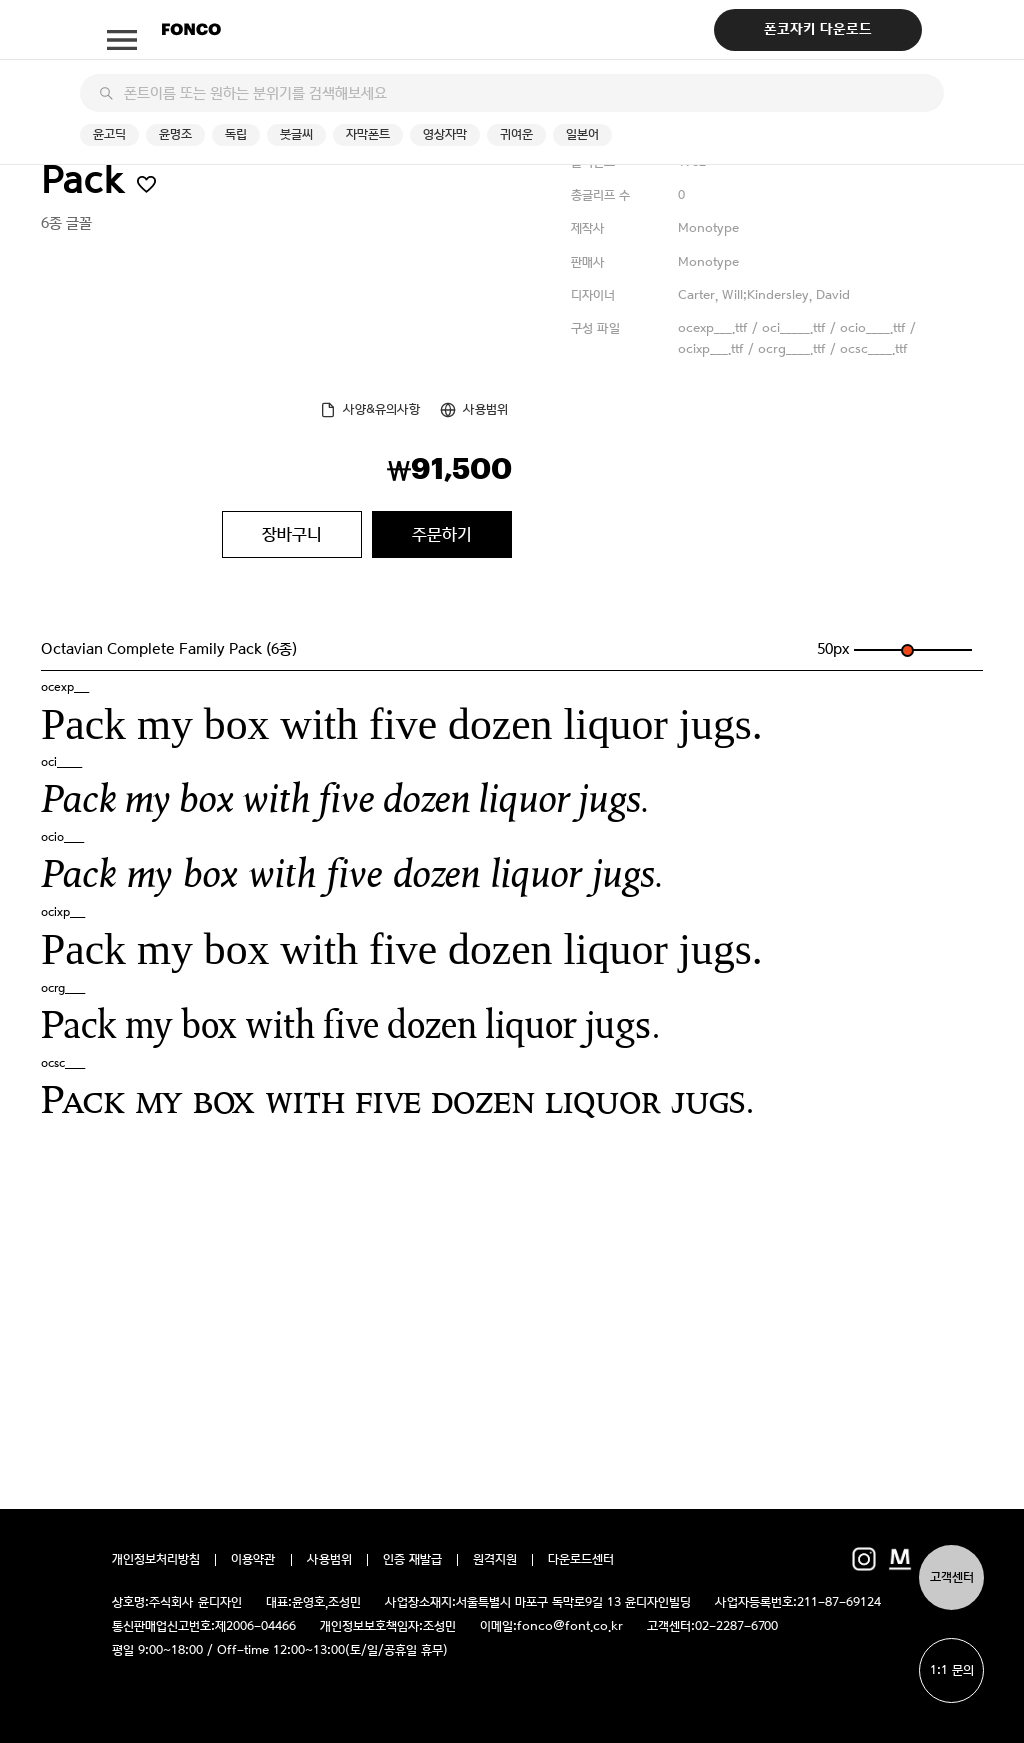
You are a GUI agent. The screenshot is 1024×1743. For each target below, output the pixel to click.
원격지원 (495, 1560)
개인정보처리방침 (156, 1560)
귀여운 (516, 134)
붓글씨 (296, 134)
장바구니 (292, 534)
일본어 (582, 134)
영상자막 (445, 134)
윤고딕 (109, 134)
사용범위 (485, 409)
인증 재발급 (412, 1560)
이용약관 (253, 1560)
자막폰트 (368, 134)
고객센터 (952, 1577)
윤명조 (175, 134)
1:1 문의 (952, 1670)
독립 (236, 134)
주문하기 (442, 534)
